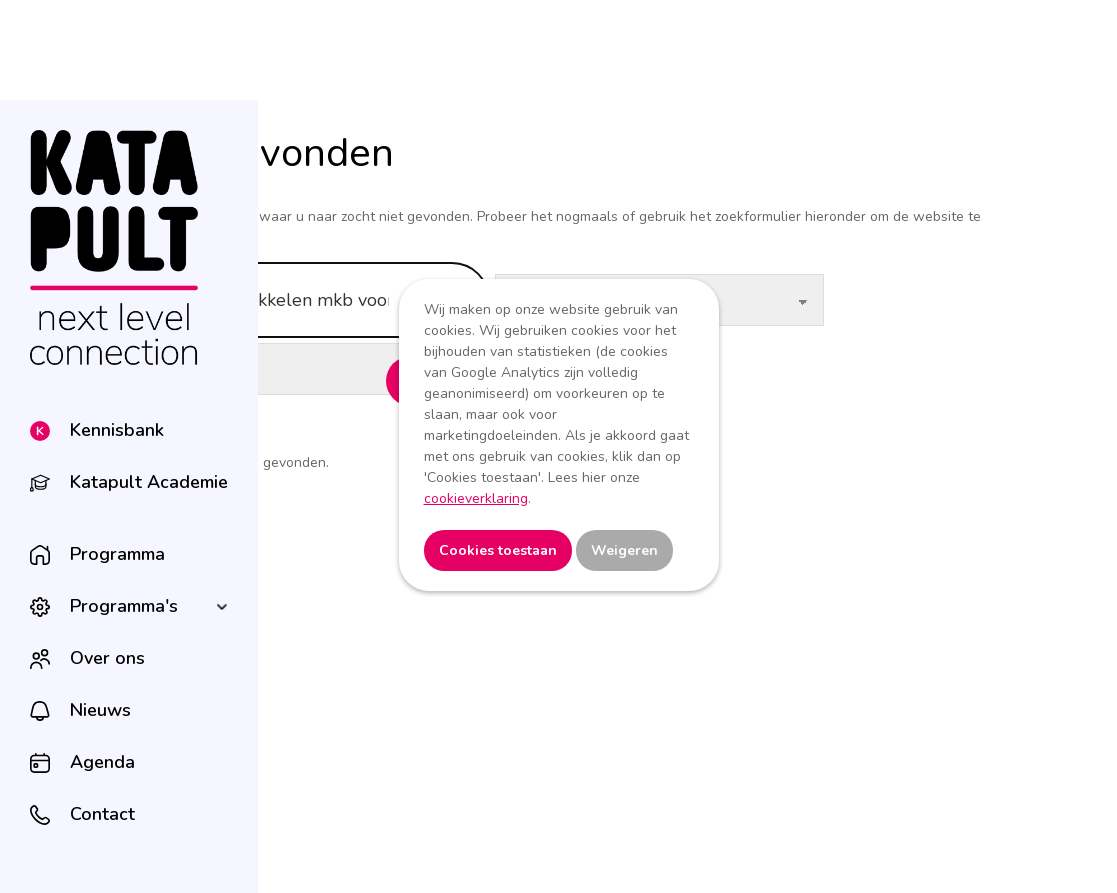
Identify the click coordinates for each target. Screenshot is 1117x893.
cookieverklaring (476, 498)
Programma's (124, 606)
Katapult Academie (149, 482)
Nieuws (100, 710)
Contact (102, 814)
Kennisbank (117, 430)
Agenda (102, 762)
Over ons (107, 658)
